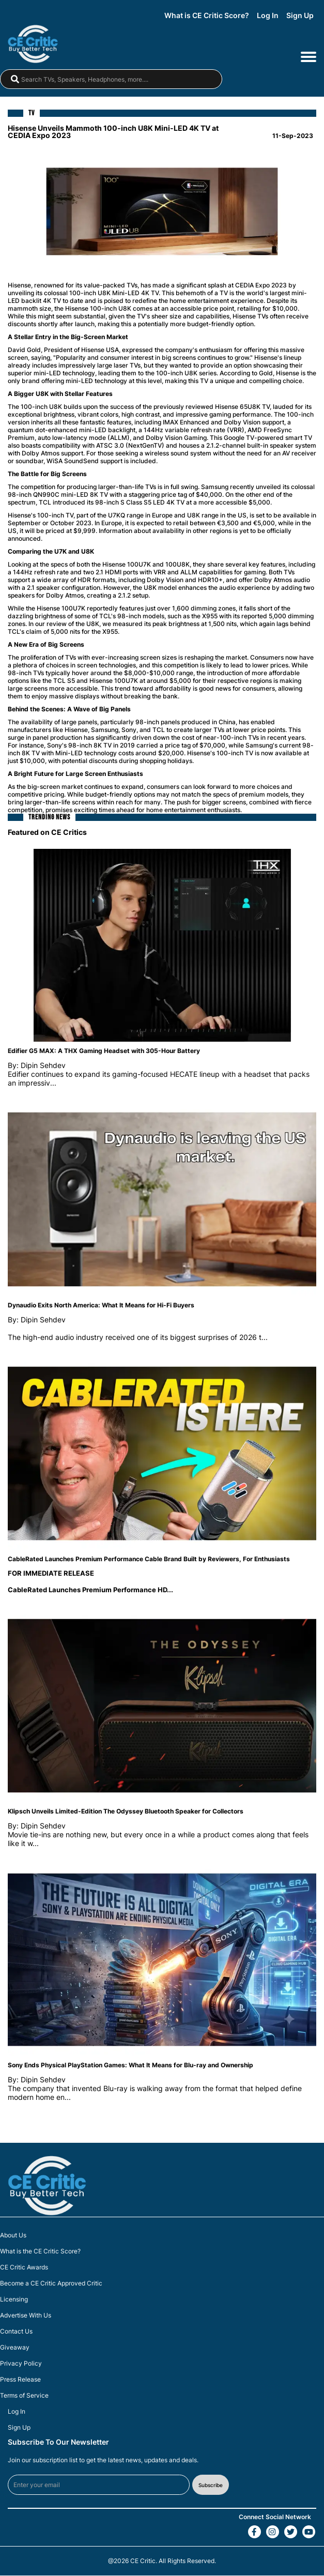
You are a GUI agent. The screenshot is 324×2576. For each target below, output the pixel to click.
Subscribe (210, 2485)
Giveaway (14, 2348)
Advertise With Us (25, 2316)
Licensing (14, 2300)
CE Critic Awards (24, 2268)
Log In (268, 16)
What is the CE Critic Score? (40, 2252)
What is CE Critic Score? (206, 16)
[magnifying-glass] (15, 79)
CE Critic (143, 2561)
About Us (13, 2236)
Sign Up (300, 16)
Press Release (20, 2380)
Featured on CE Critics (47, 832)
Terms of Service (24, 2396)
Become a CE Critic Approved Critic (51, 2284)
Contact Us (16, 2332)
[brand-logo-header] (38, 44)
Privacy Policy (21, 2364)
